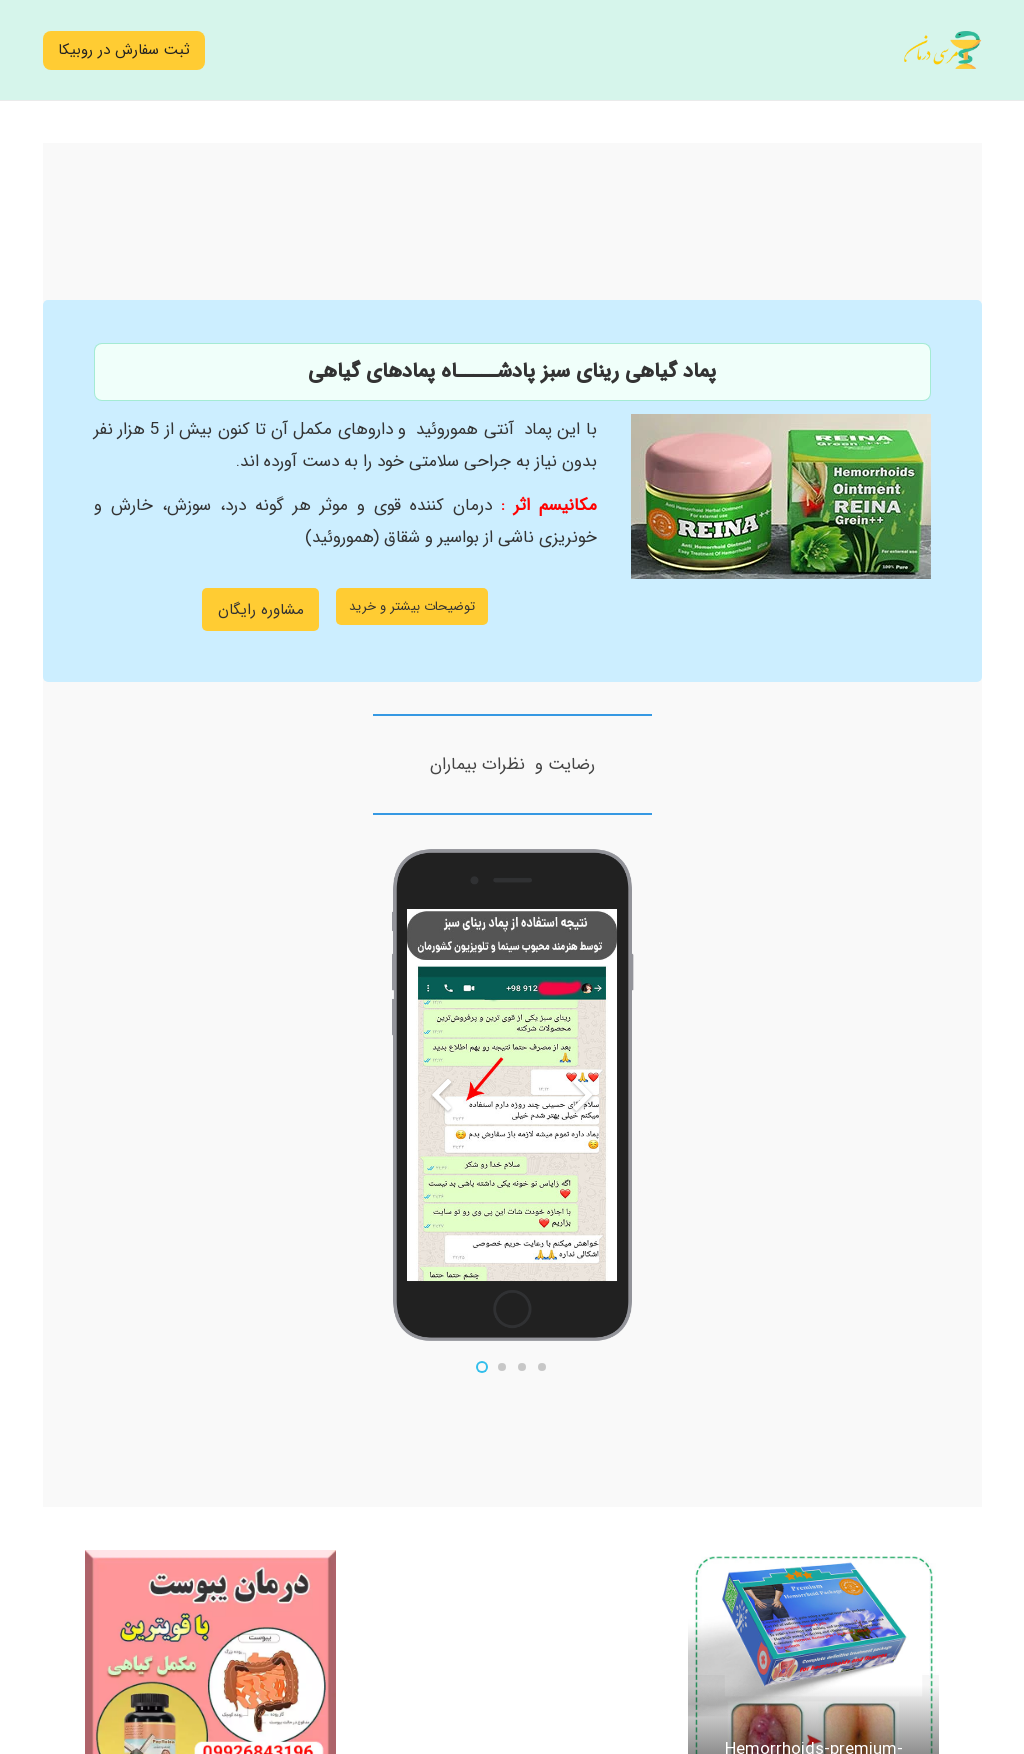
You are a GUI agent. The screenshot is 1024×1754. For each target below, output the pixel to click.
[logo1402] (941, 50)
